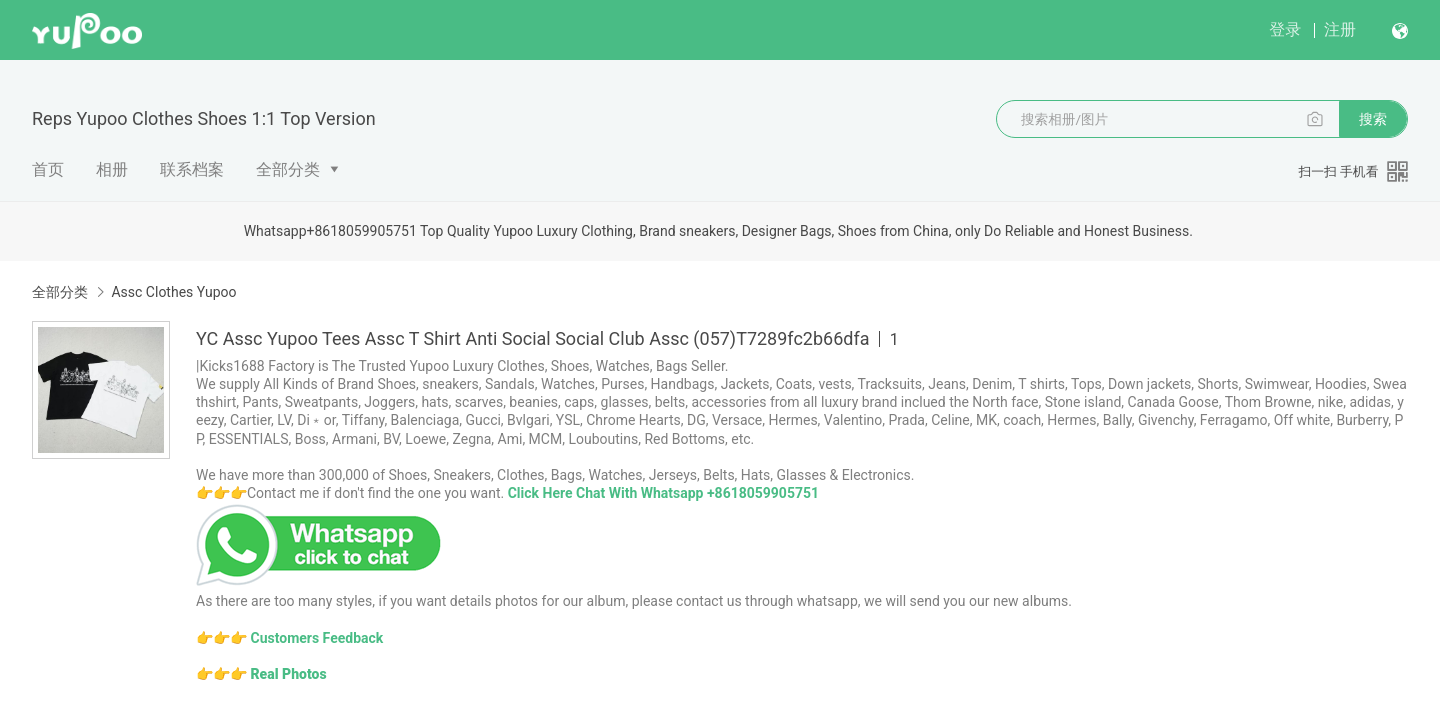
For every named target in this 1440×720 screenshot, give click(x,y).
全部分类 (288, 169)
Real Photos (288, 674)
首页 (48, 169)
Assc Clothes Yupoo (173, 292)
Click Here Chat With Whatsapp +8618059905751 (663, 493)
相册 (112, 169)
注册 (1340, 29)
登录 (1285, 29)
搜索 (1373, 119)
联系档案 (192, 169)
